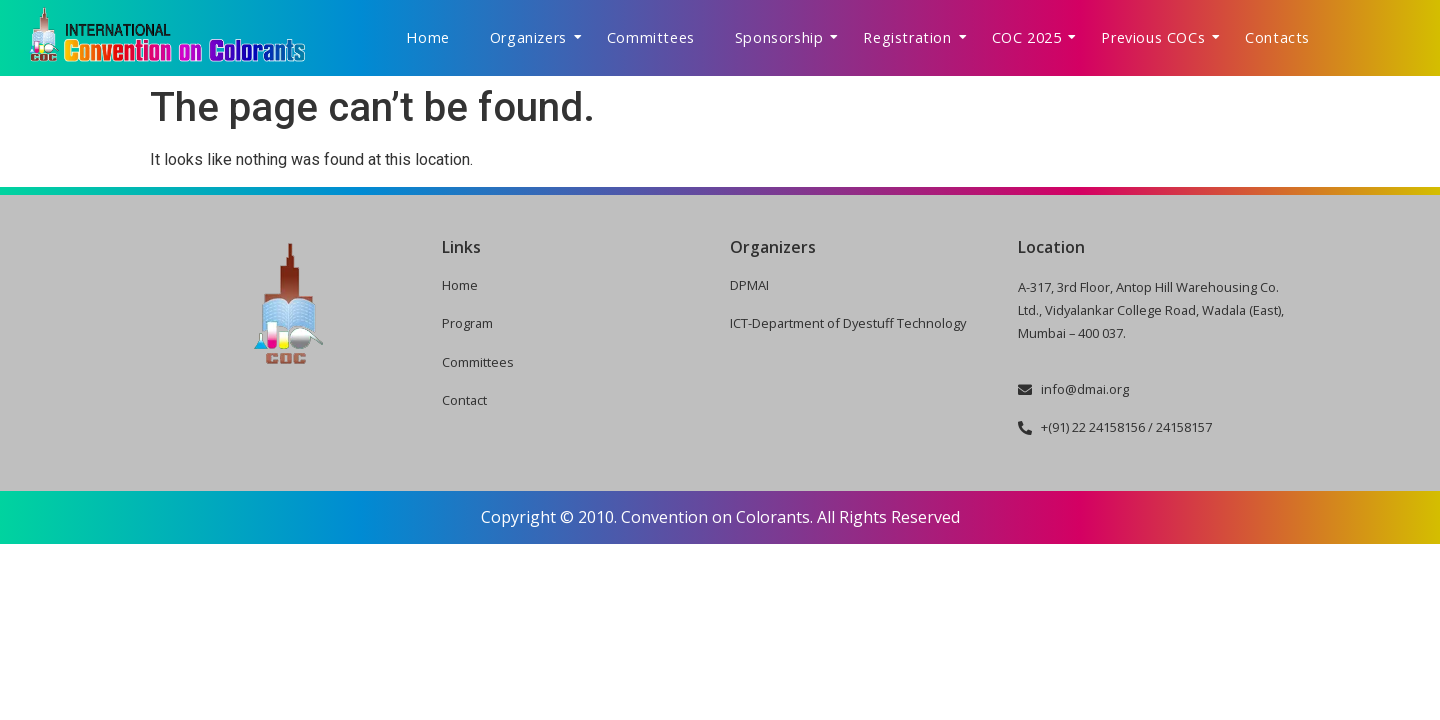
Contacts (1277, 37)
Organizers (536, 37)
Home (427, 37)
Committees (651, 37)
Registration (915, 37)
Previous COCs (1160, 37)
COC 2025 (1034, 37)
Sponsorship (787, 37)
